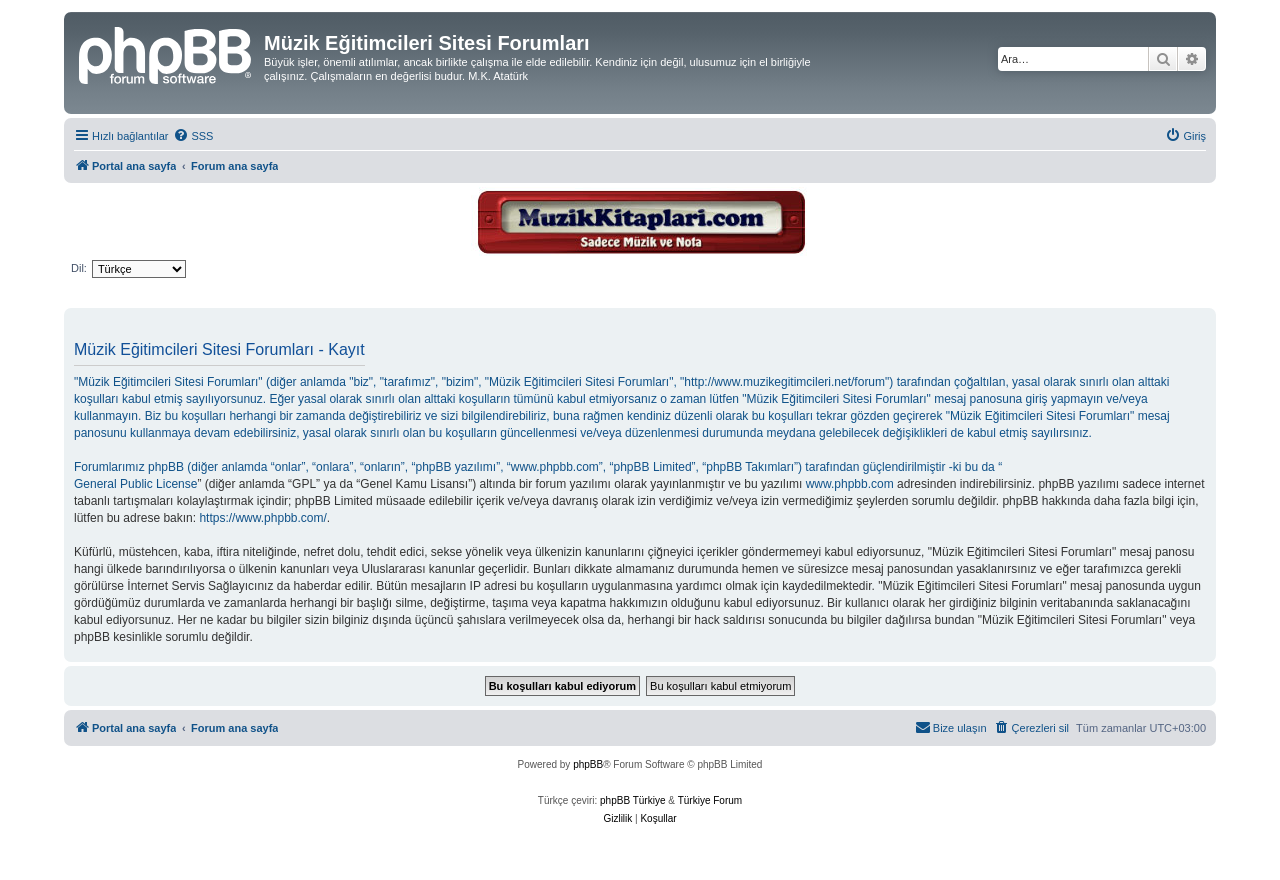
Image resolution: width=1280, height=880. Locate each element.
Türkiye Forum (710, 800)
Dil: (79, 268)
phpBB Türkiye (632, 800)
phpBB (588, 764)
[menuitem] (193, 136)
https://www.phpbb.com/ (262, 518)
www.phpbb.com (850, 484)
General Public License (135, 484)
